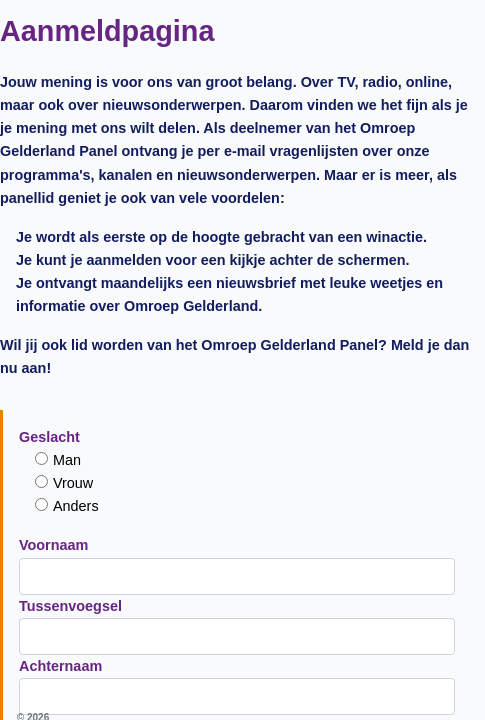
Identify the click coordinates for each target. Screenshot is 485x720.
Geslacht (61, 67)
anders (88, 136)
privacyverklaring (347, 482)
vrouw (86, 113)
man (80, 90)
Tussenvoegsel (82, 235)
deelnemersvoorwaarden (272, 429)
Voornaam (65, 175)
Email (50, 355)
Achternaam (72, 295)
